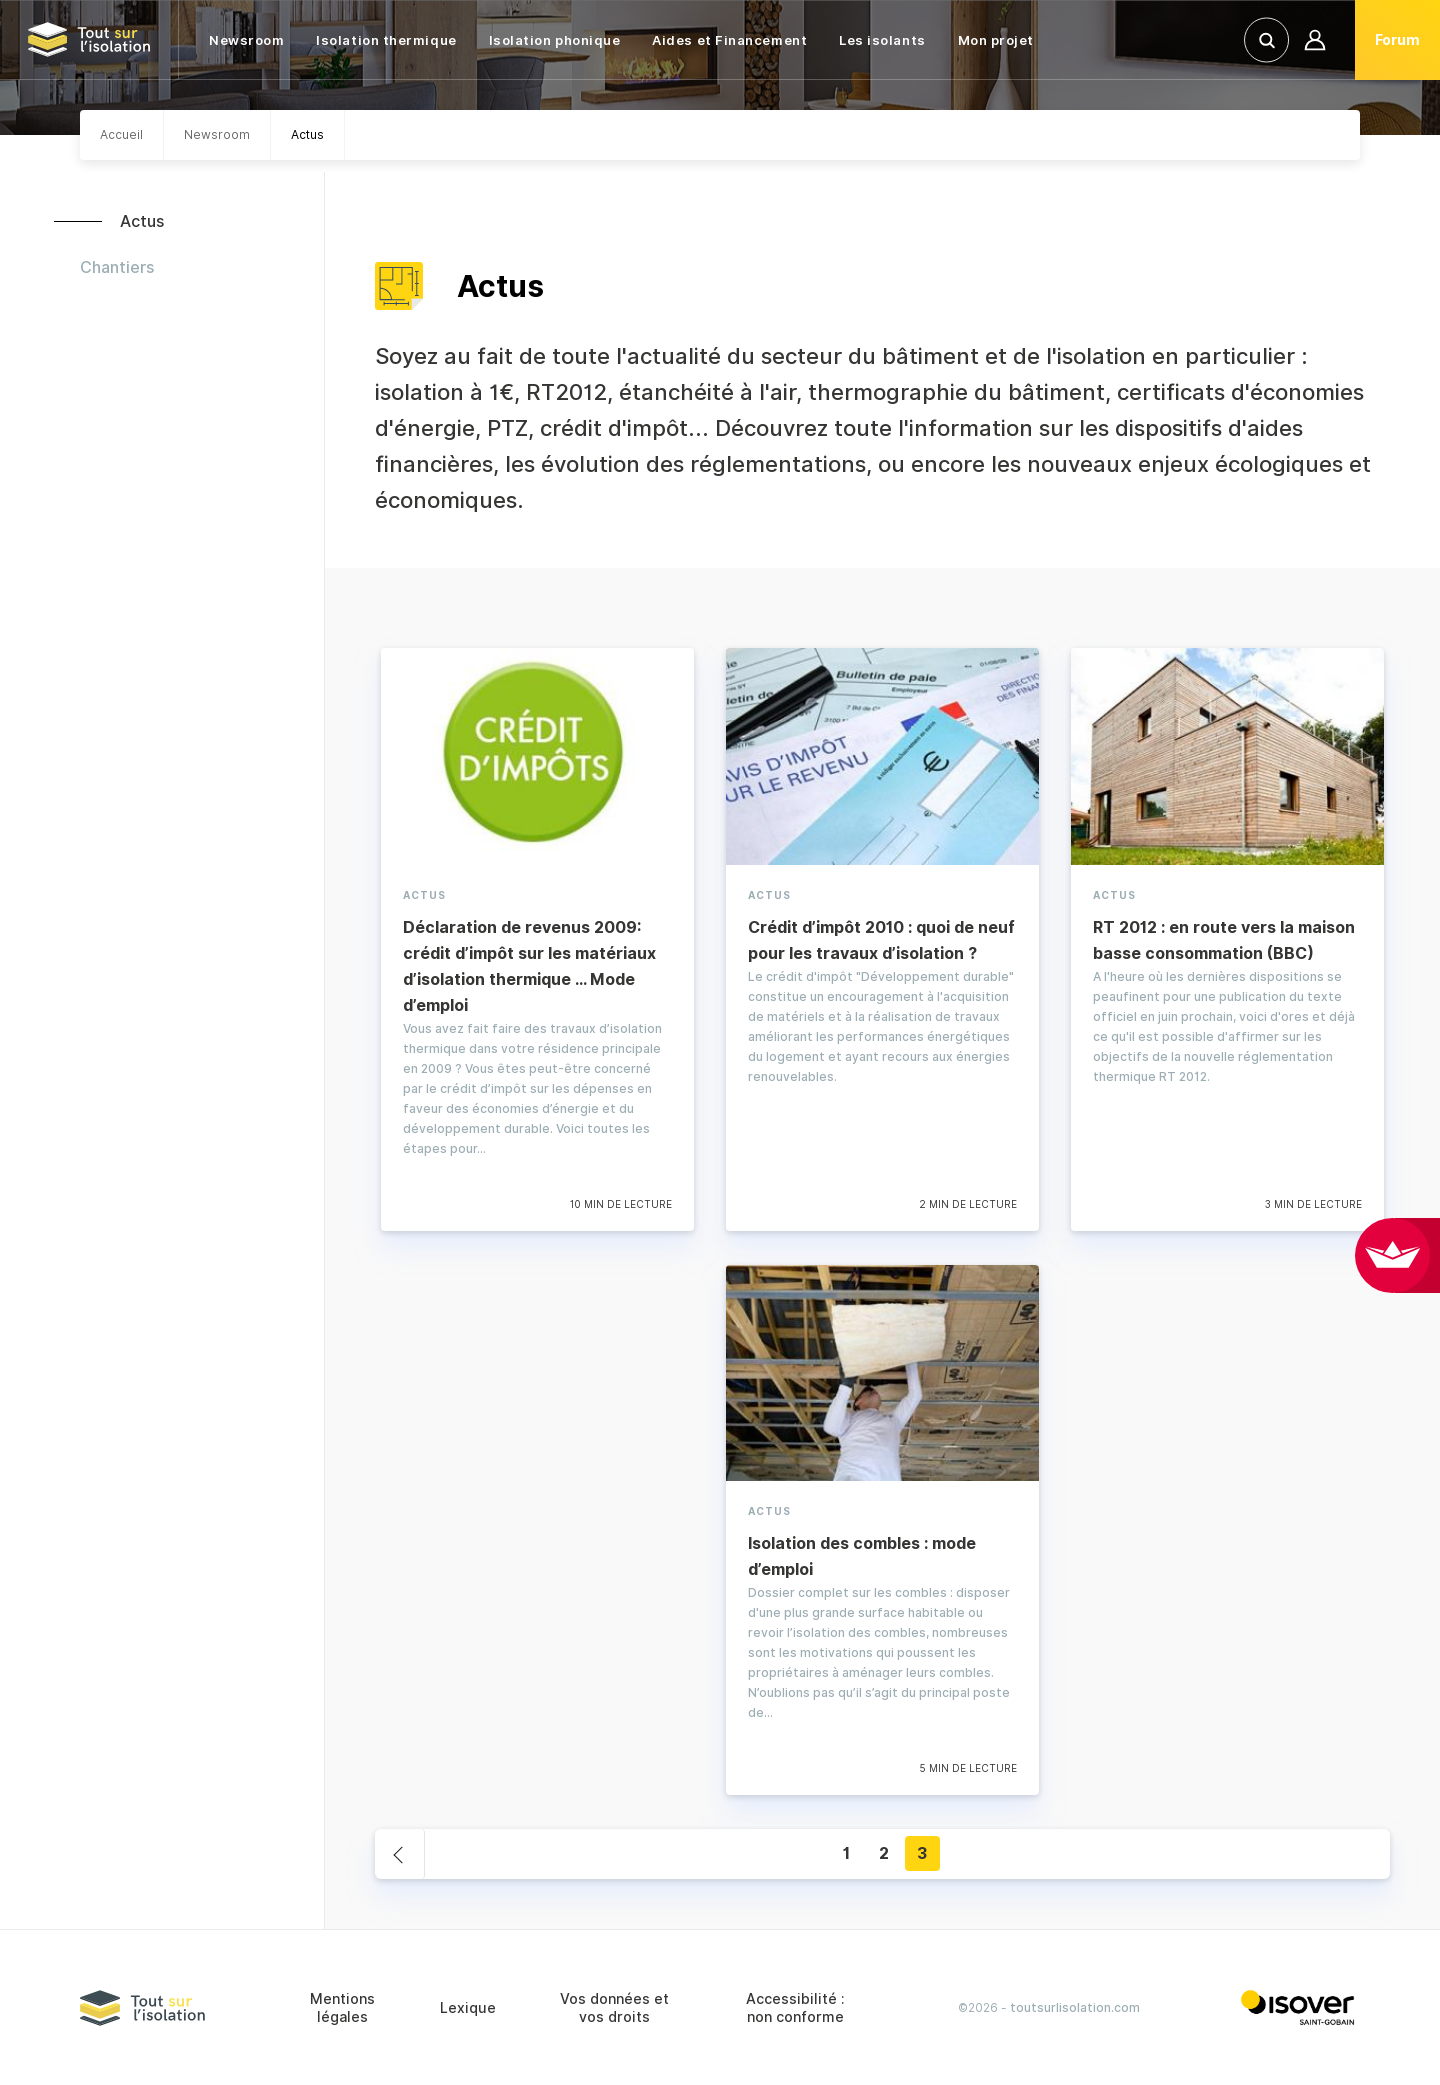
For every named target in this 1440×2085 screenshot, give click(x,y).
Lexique (468, 2008)
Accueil (121, 134)
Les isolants (882, 40)
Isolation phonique (555, 40)
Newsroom (246, 40)
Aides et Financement (729, 40)
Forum (1397, 40)
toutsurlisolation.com (1075, 2007)
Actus (142, 221)
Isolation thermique (386, 40)
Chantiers (117, 267)
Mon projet (996, 40)
